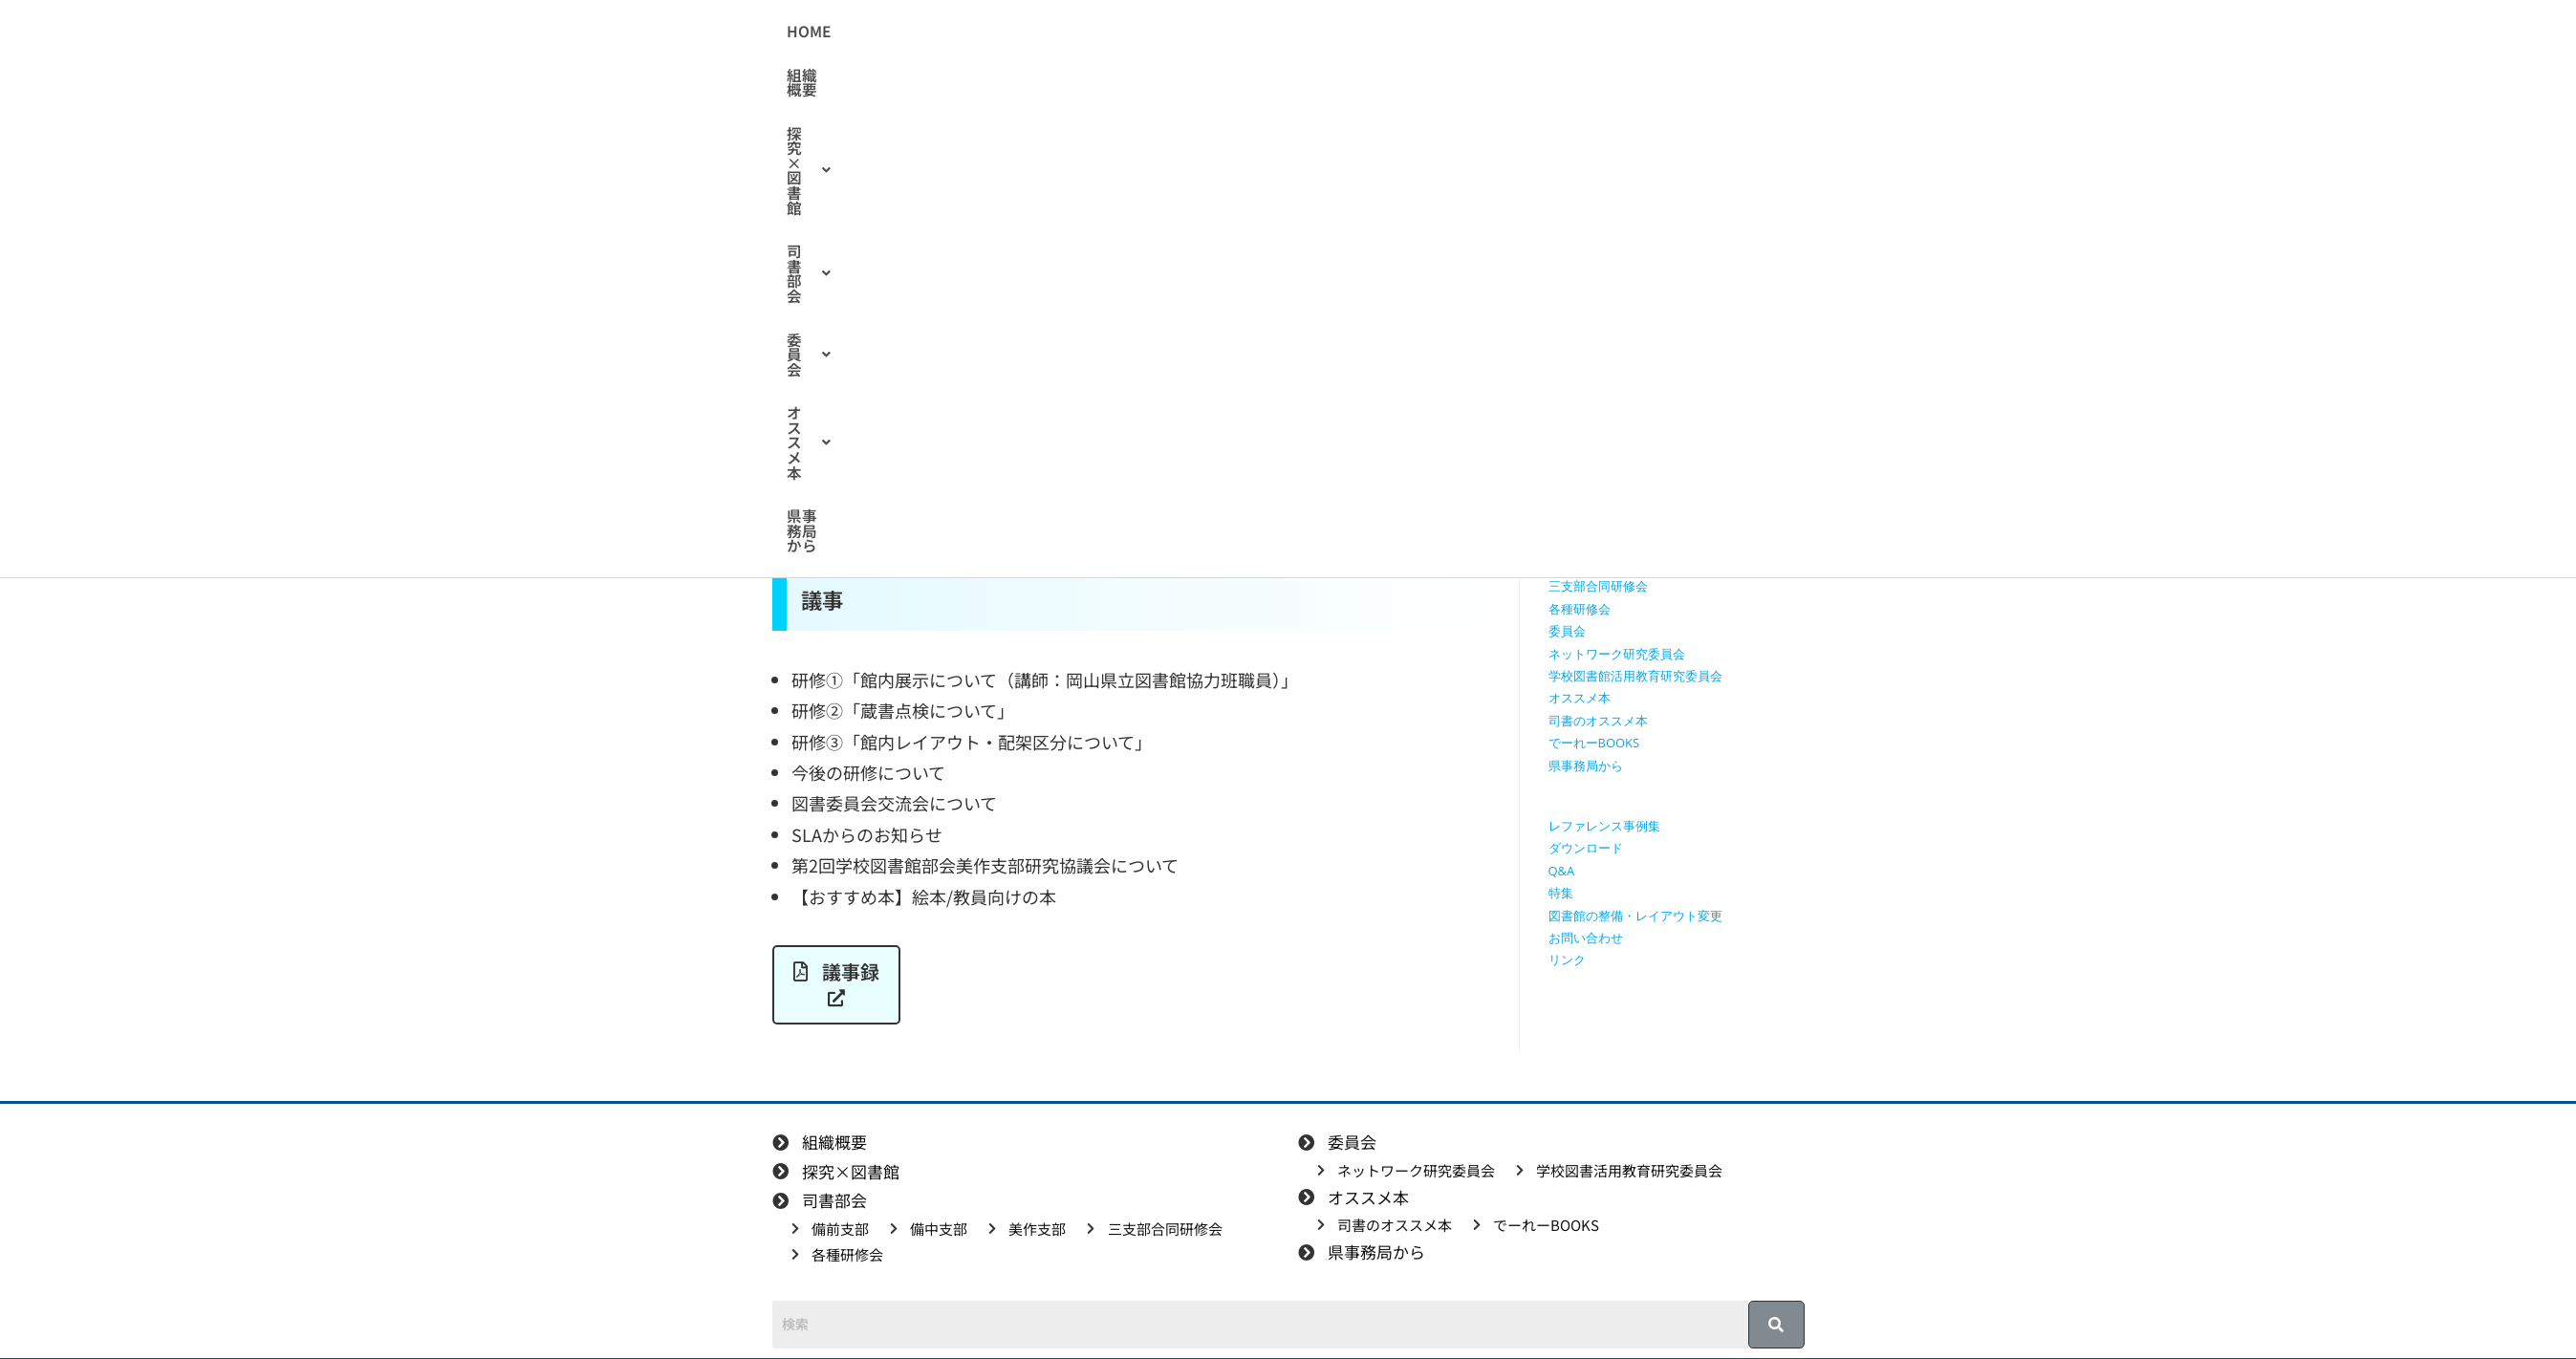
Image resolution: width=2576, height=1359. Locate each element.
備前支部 (1573, 519)
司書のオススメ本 (1598, 720)
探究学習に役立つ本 (1604, 475)
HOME (965, 32)
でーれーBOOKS (1594, 742)
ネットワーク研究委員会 (1616, 653)
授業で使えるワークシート (1623, 407)
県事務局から (1590, 32)
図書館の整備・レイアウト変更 (1635, 915)
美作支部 (1573, 563)
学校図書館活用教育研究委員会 (1635, 675)
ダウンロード (1585, 847)
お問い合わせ (1585, 937)
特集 (1560, 892)
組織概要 (1043, 32)
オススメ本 (1473, 32)
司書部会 (1272, 32)
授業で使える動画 (1598, 430)
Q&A (1561, 870)
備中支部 (1573, 541)
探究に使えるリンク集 (1610, 452)
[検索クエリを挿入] (1681, 272)
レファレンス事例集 (1604, 825)
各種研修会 (1579, 608)
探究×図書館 (1153, 32)
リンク (1567, 959)
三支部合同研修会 (1598, 585)
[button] (1153, 32)
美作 (954, 343)
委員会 (1368, 32)
